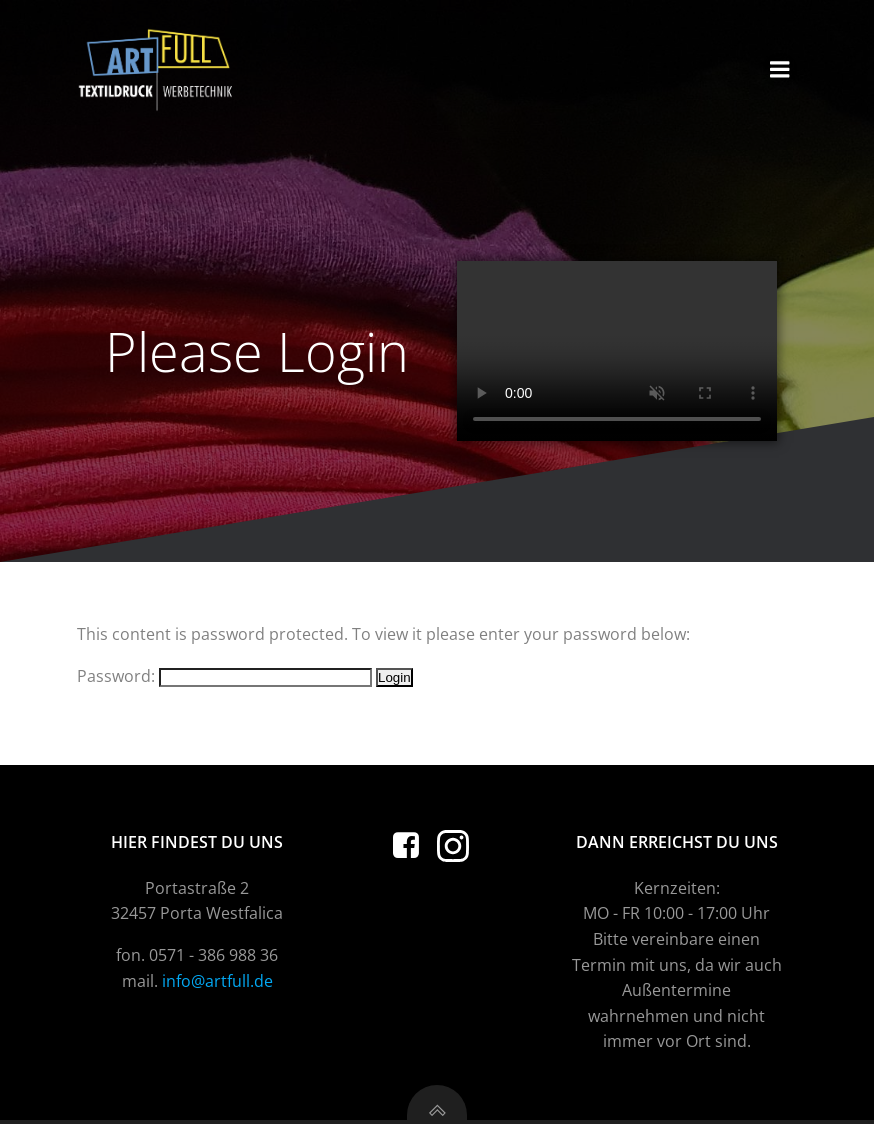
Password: (224, 676)
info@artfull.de (217, 981)
